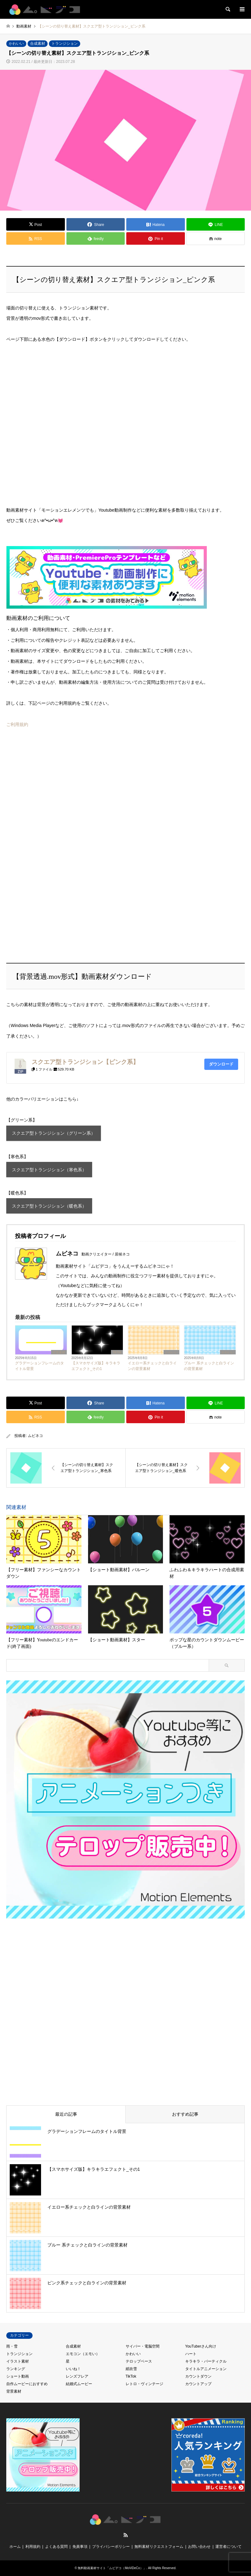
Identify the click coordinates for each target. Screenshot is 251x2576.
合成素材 (37, 43)
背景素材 (59, 1352)
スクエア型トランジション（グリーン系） (53, 1133)
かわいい (16, 43)
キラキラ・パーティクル (206, 2361)
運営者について (228, 2546)
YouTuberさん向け (200, 2346)
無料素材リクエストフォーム (158, 2546)
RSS (125, 2535)
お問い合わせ (199, 2546)
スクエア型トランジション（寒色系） (49, 1169)
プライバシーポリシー (111, 2546)
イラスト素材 (17, 2361)
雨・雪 (12, 2346)
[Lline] (215, 224)
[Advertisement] (53, 798)
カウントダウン (198, 2376)
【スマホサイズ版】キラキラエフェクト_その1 (95, 1366)
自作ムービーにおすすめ (27, 2384)
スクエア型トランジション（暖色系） (49, 1206)
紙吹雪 (131, 2369)
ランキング (15, 2369)
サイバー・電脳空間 (142, 2346)
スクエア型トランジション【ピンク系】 (85, 1062)
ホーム (15, 2546)
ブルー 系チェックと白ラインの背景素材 (209, 1366)
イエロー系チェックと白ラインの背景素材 (152, 1366)
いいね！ (73, 2369)
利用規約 (32, 2546)
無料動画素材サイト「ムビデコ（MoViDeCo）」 (112, 2568)
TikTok (117, 1352)
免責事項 (79, 2546)
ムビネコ (35, 1436)
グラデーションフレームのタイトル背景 (39, 1366)
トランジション (64, 43)
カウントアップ (198, 2384)
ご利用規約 (17, 724)
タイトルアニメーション (206, 2369)
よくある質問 (56, 2546)
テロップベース (139, 2361)
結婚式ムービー (79, 2384)
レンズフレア (77, 2376)
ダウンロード (221, 1064)
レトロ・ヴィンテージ (144, 2384)
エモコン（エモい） (83, 2354)
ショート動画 (17, 2376)
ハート (190, 2354)
